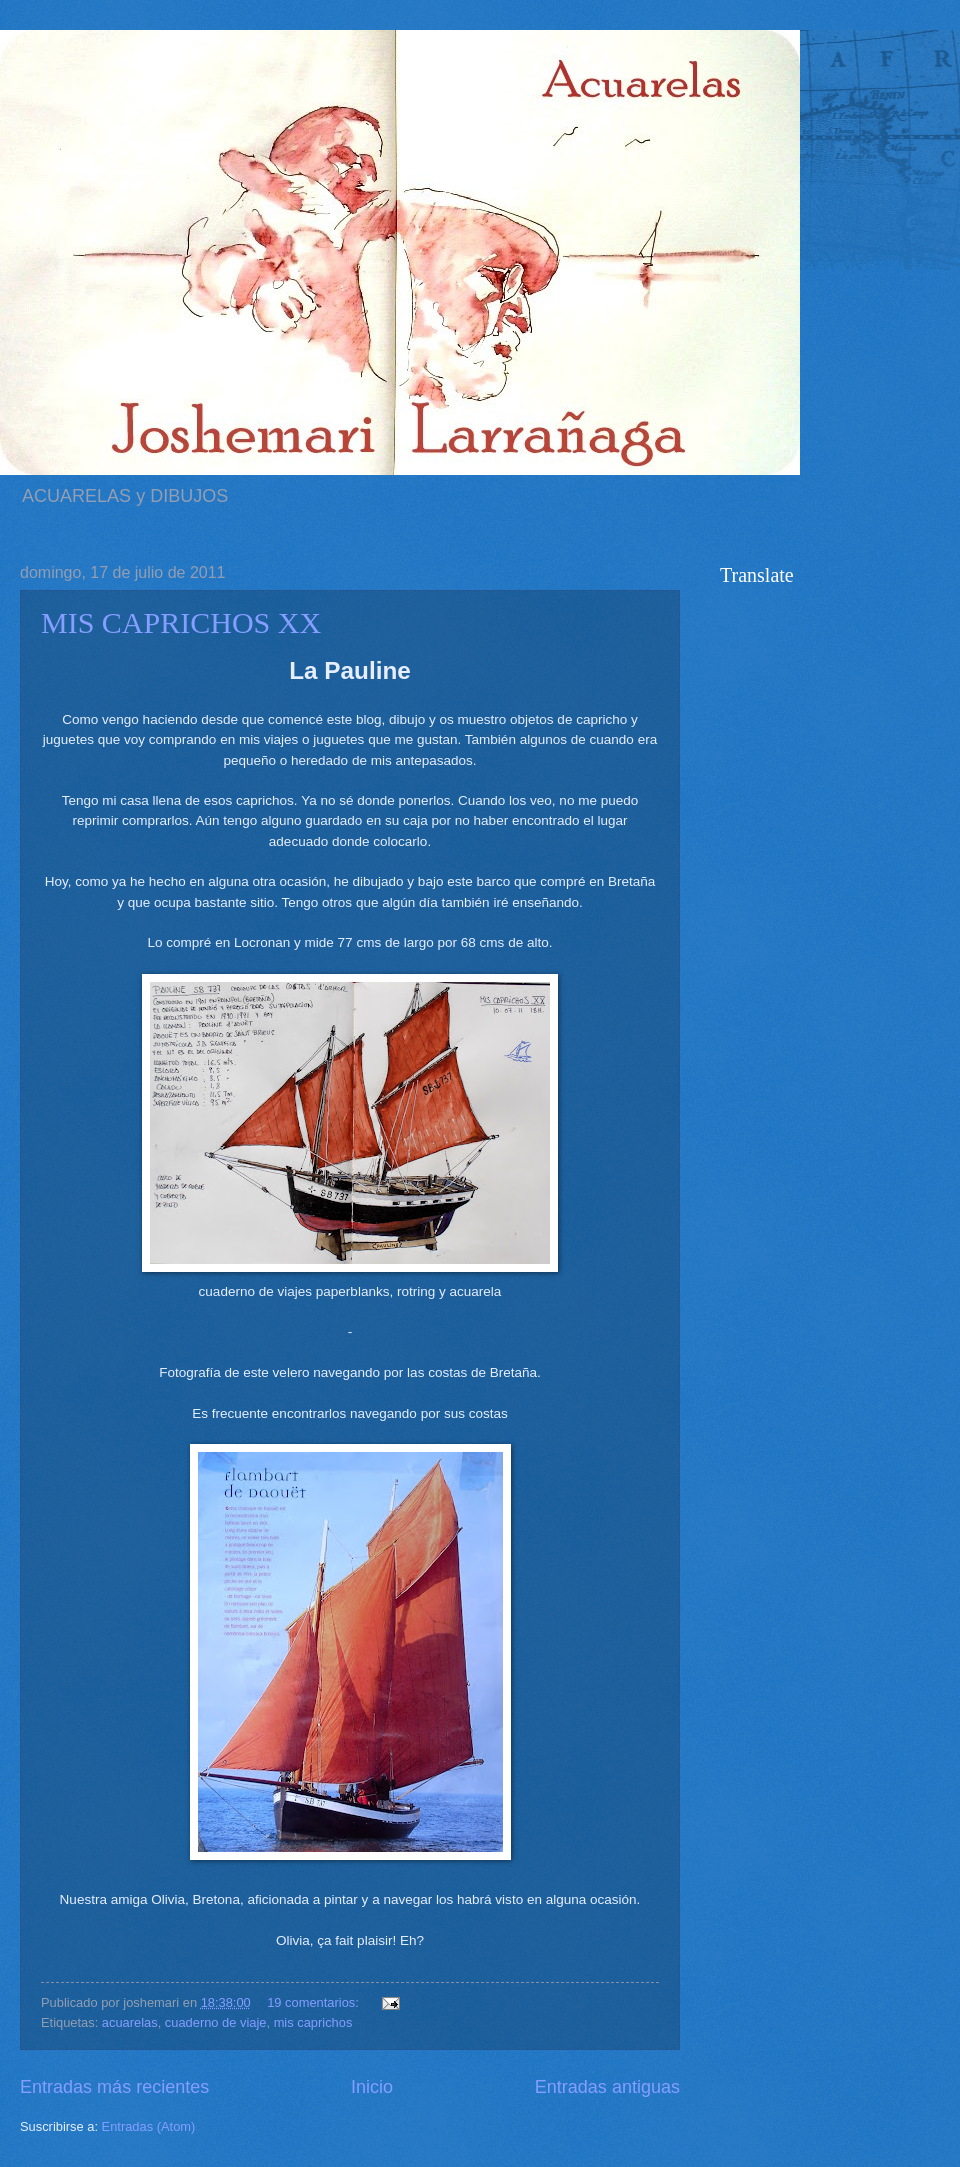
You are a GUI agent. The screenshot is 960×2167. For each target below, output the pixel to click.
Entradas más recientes (114, 2087)
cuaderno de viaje (216, 2022)
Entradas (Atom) (149, 2126)
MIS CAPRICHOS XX (181, 622)
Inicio (372, 2087)
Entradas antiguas (607, 2087)
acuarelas (130, 2022)
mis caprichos (313, 2022)
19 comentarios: (314, 2002)
